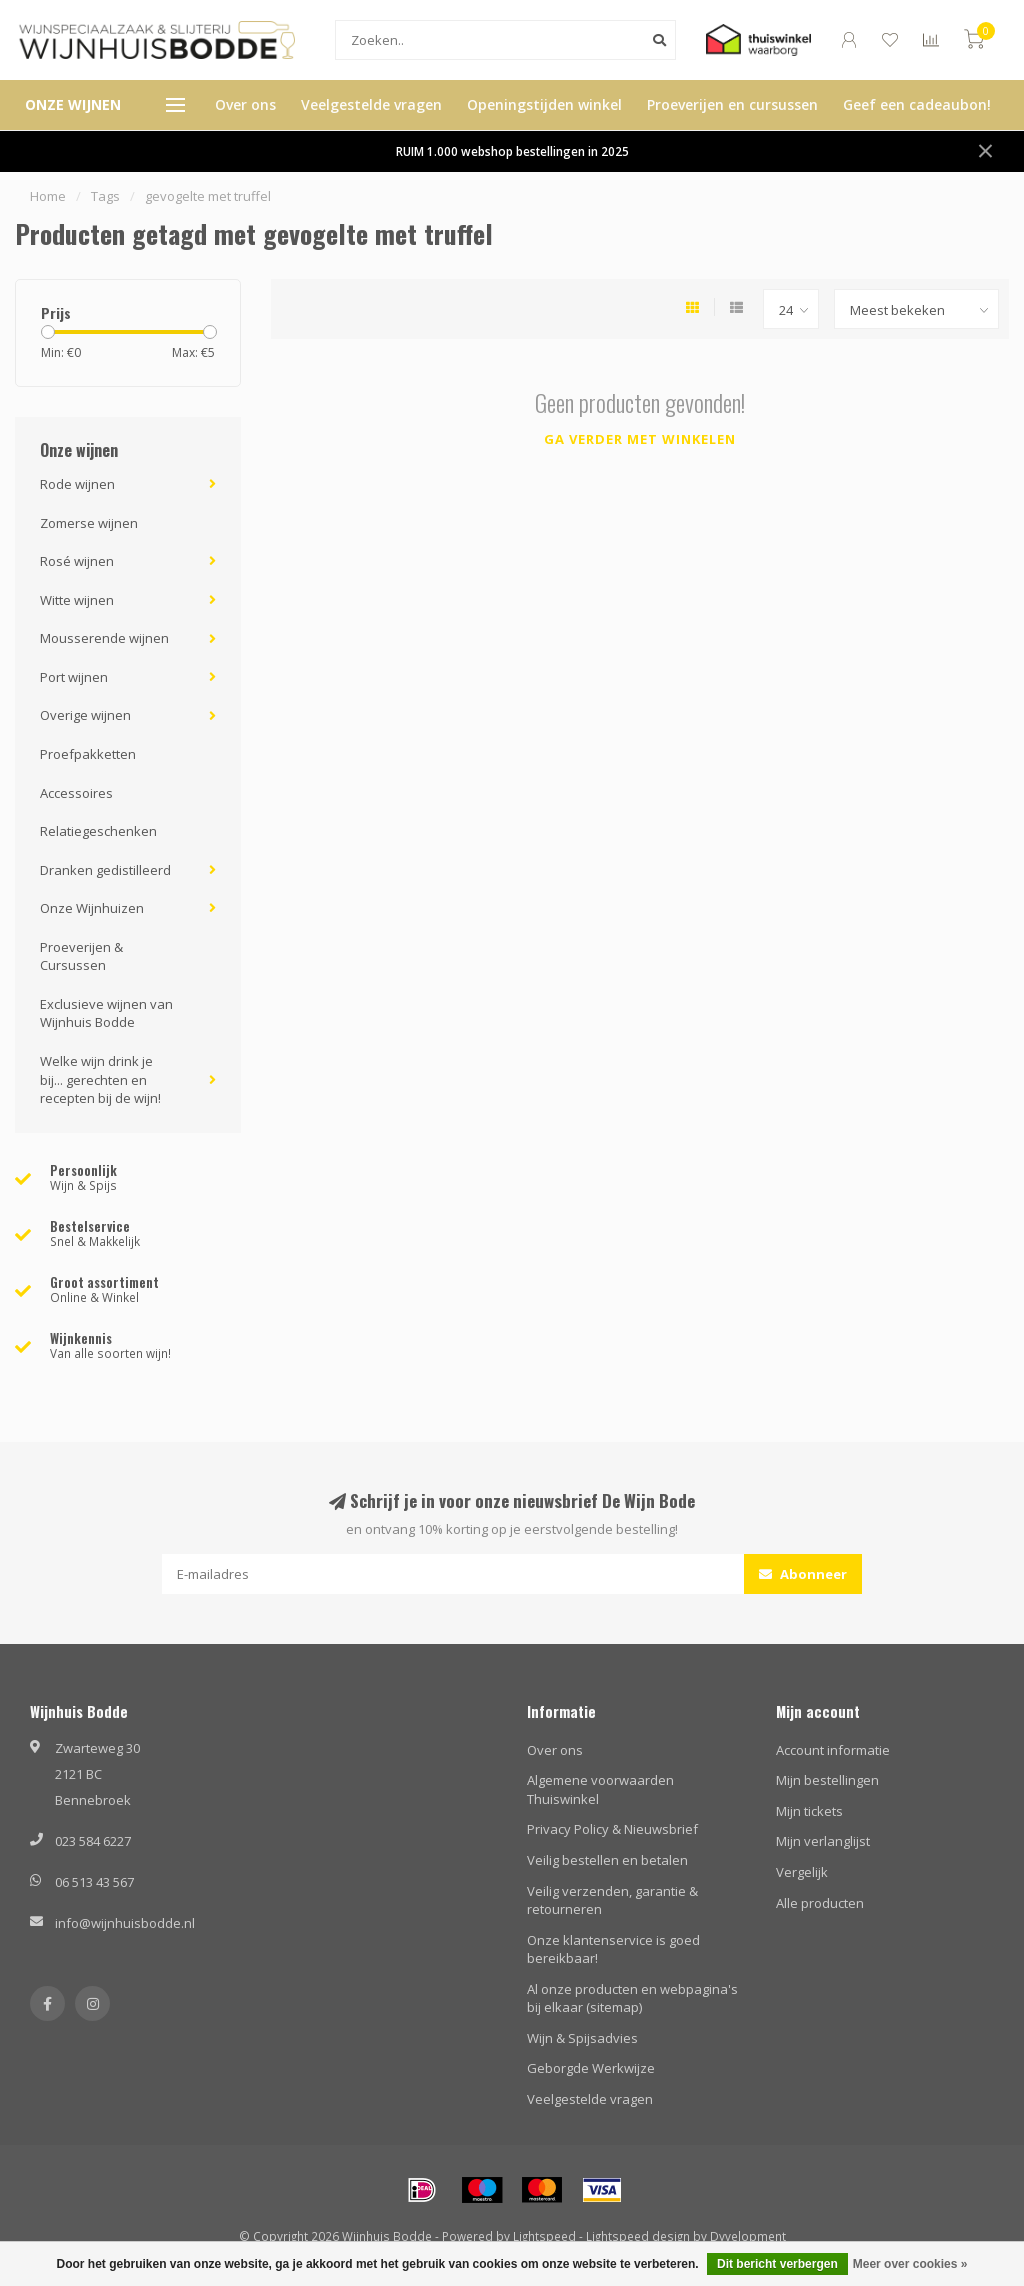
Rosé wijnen (77, 561)
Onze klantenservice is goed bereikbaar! (613, 1949)
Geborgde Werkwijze (591, 2068)
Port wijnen (74, 677)
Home (48, 196)
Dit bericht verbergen (777, 2264)
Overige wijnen (85, 715)
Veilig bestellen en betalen (607, 1860)
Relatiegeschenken (98, 831)
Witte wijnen (77, 600)
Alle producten (820, 1903)
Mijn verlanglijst (823, 1841)
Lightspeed (544, 2236)
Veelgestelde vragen (371, 104)
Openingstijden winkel (544, 104)
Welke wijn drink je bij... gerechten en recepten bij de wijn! (100, 1079)
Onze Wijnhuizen (92, 908)
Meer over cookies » (910, 2264)
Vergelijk (802, 1872)
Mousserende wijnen (104, 638)
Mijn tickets (809, 1811)
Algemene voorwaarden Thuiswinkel (600, 1789)
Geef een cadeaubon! (917, 104)
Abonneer (803, 1574)
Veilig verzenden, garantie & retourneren (612, 1900)
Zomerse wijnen (89, 523)
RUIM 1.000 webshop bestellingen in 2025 (512, 151)
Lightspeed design (638, 2236)
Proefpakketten (88, 754)
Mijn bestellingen (827, 1780)
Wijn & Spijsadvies (582, 2038)
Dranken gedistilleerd (105, 870)
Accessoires (76, 793)
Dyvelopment (748, 2236)
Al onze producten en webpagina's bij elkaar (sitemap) (632, 1998)
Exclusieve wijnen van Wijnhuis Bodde (106, 1013)
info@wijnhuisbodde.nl (125, 1923)
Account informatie (833, 1750)
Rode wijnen (77, 484)
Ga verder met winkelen (640, 439)
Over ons (245, 104)
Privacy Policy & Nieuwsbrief (612, 1829)
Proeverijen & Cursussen (81, 956)
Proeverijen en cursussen (732, 104)
